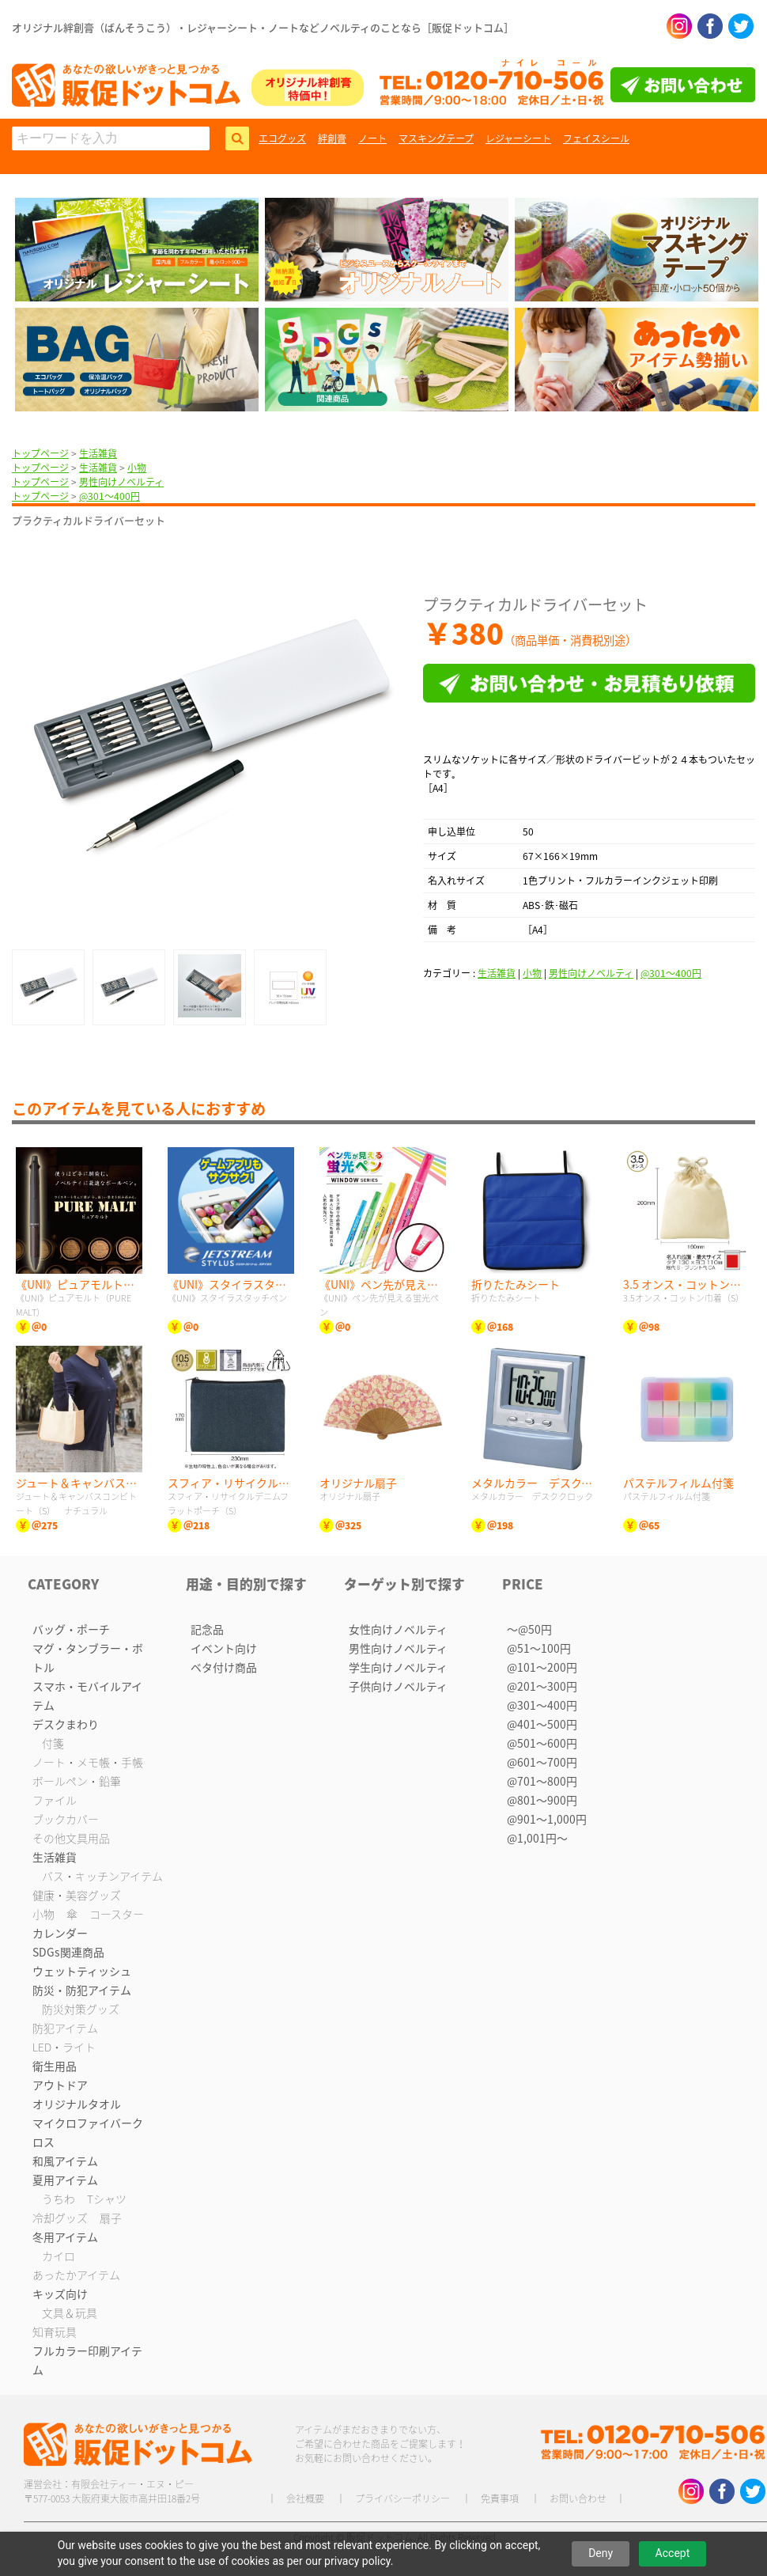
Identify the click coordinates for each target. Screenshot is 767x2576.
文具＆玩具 (69, 2312)
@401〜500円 (542, 1724)
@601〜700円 (542, 1762)
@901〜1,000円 (547, 1819)
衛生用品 (54, 2066)
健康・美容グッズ (76, 1895)
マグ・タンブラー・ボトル (87, 1657)
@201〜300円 (542, 1686)
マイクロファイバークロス (87, 2132)
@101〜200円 (542, 1667)
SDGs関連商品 (68, 1952)
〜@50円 (529, 1629)
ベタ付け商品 (224, 1667)
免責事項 (500, 2498)
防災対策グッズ (80, 2009)
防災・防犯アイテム (81, 1990)
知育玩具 (54, 2331)
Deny (600, 2553)
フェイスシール (596, 138)
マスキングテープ (436, 138)
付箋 (53, 1743)
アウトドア (60, 2085)
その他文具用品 (71, 1838)
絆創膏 (332, 138)
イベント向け (224, 1648)
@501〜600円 (542, 1743)
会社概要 (305, 2498)
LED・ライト (64, 2047)
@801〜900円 (542, 1800)
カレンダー (60, 1933)
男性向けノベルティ (121, 482)
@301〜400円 (109, 496)
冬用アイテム (65, 2237)
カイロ (58, 2255)
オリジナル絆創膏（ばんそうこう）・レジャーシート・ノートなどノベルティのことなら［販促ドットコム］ (263, 27)
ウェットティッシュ (81, 1971)
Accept (673, 2553)
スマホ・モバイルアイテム (87, 1695)
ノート (372, 138)
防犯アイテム (65, 2028)
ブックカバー (65, 1819)
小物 (136, 467)
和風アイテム (65, 2161)
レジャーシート (518, 138)
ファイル (54, 1800)
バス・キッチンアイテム (102, 1876)
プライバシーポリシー (402, 2498)
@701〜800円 (542, 1781)
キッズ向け (60, 2293)
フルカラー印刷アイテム (87, 2360)
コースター (116, 1914)
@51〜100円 (539, 1648)
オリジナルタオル (76, 2104)
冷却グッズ (60, 2218)
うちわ (58, 2199)
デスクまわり (65, 1724)
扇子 (111, 2218)
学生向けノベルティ (398, 1667)
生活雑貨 (98, 453)
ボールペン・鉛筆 (76, 1781)
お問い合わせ (578, 2498)
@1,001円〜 (537, 1838)
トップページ (40, 453)
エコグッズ (282, 138)
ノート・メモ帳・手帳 (87, 1762)
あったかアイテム (76, 2274)
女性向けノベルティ (398, 1629)
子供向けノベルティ (398, 1686)
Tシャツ (107, 2199)
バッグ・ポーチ (71, 1629)
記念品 (207, 1629)
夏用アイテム (65, 2180)
